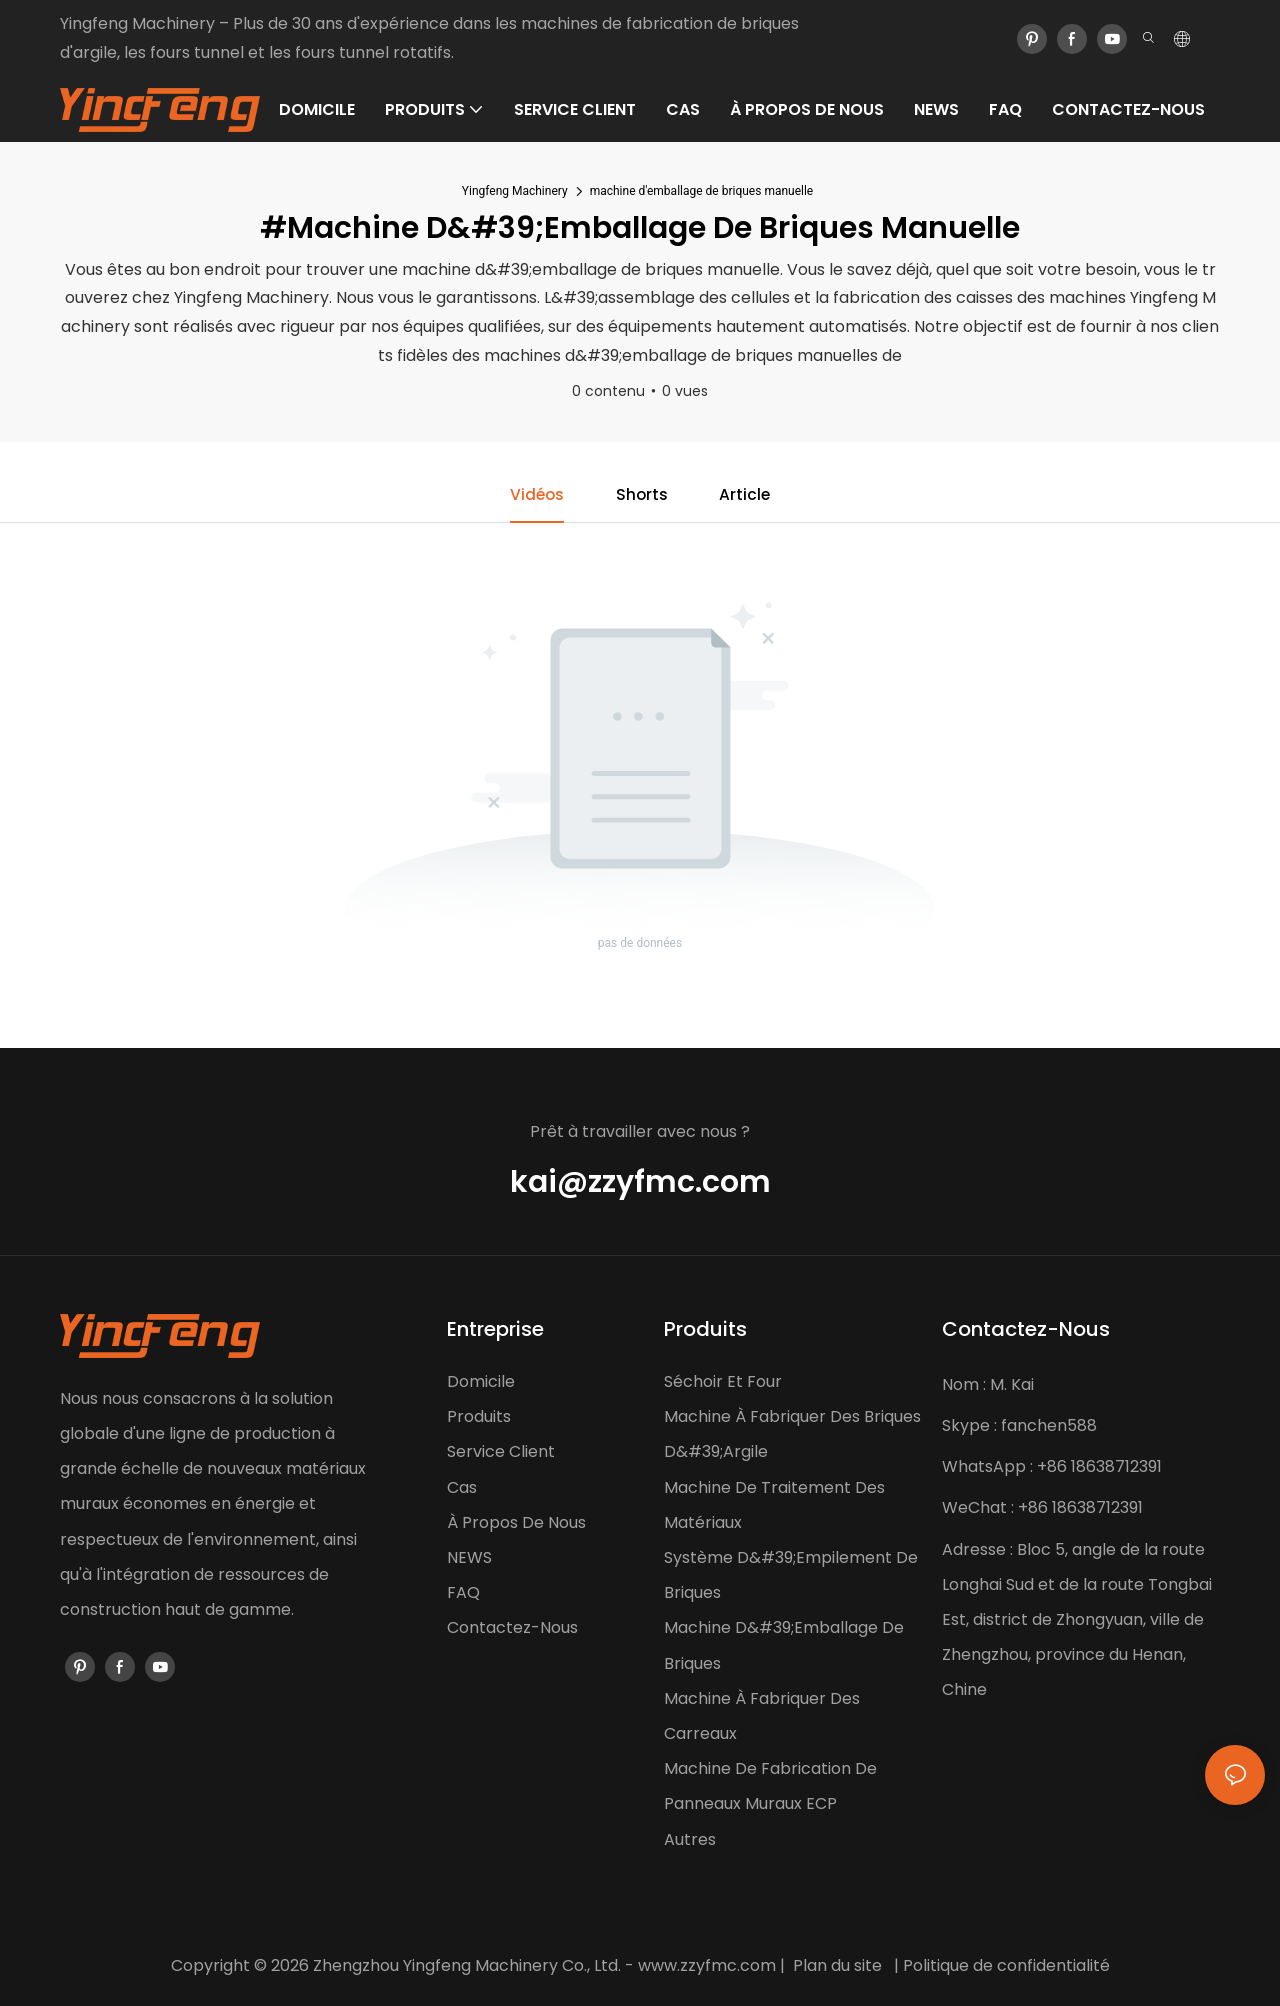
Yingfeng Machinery (515, 191)
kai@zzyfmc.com (640, 1183)
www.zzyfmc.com (707, 1965)
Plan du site (837, 1965)
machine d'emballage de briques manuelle (702, 191)
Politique (936, 1965)
